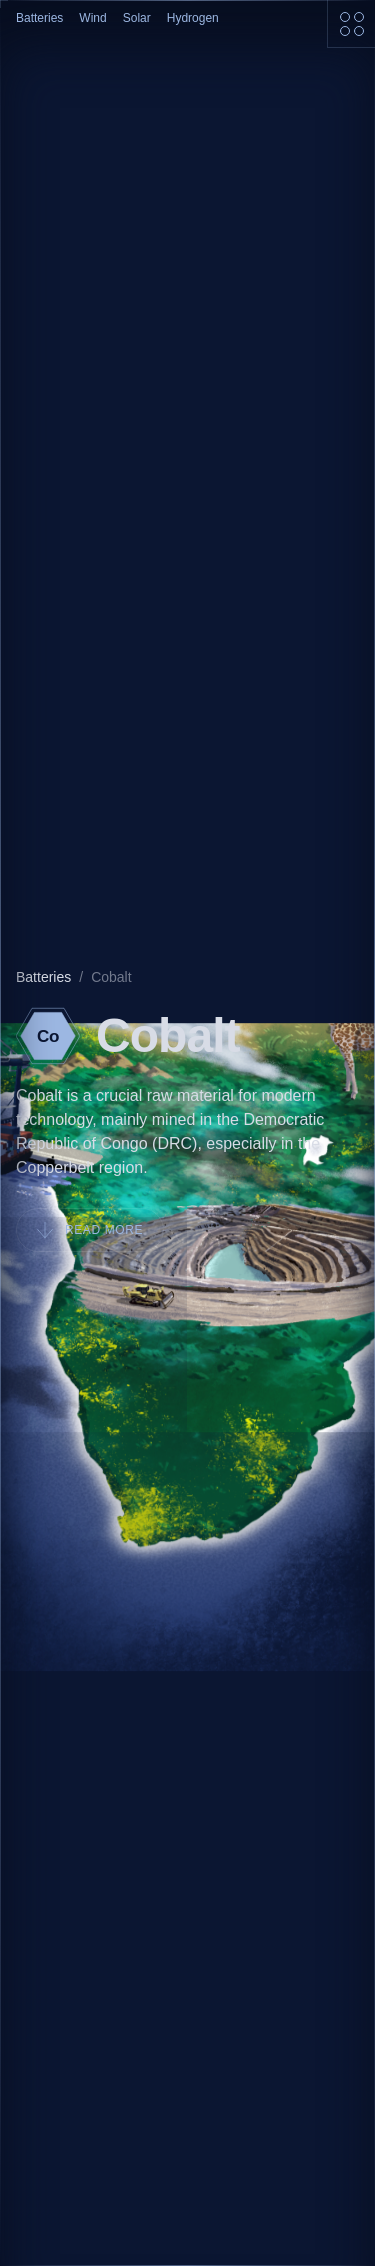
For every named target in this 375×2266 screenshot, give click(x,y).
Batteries (39, 18)
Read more (90, 1230)
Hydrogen (193, 18)
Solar (137, 18)
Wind (92, 18)
